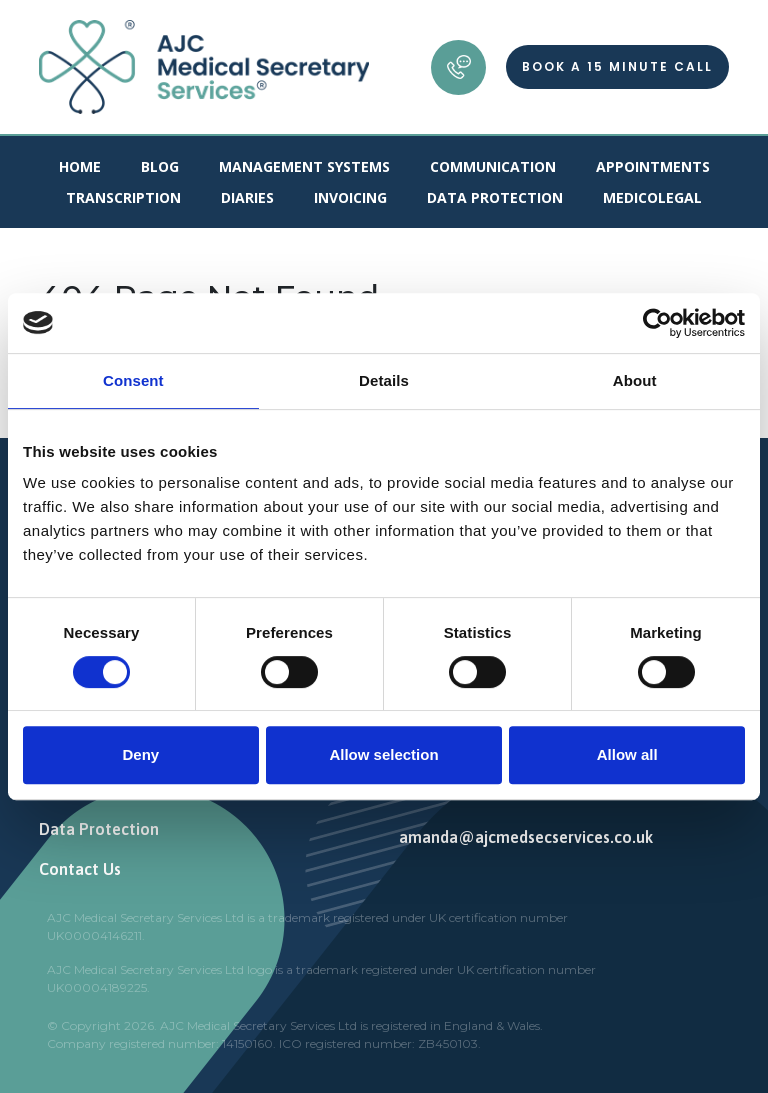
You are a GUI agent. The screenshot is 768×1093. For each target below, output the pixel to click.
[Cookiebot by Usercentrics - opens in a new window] (657, 323)
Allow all (627, 754)
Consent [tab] (133, 380)
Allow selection (383, 754)
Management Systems (304, 166)
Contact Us (80, 869)
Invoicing (350, 197)
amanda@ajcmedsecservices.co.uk (526, 837)
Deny (140, 754)
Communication (493, 166)
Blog (160, 166)
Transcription (123, 197)
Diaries (247, 197)
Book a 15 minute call (617, 66)
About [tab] (635, 380)
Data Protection (495, 197)
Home (80, 166)
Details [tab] (384, 380)
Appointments (653, 166)
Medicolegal (652, 197)
